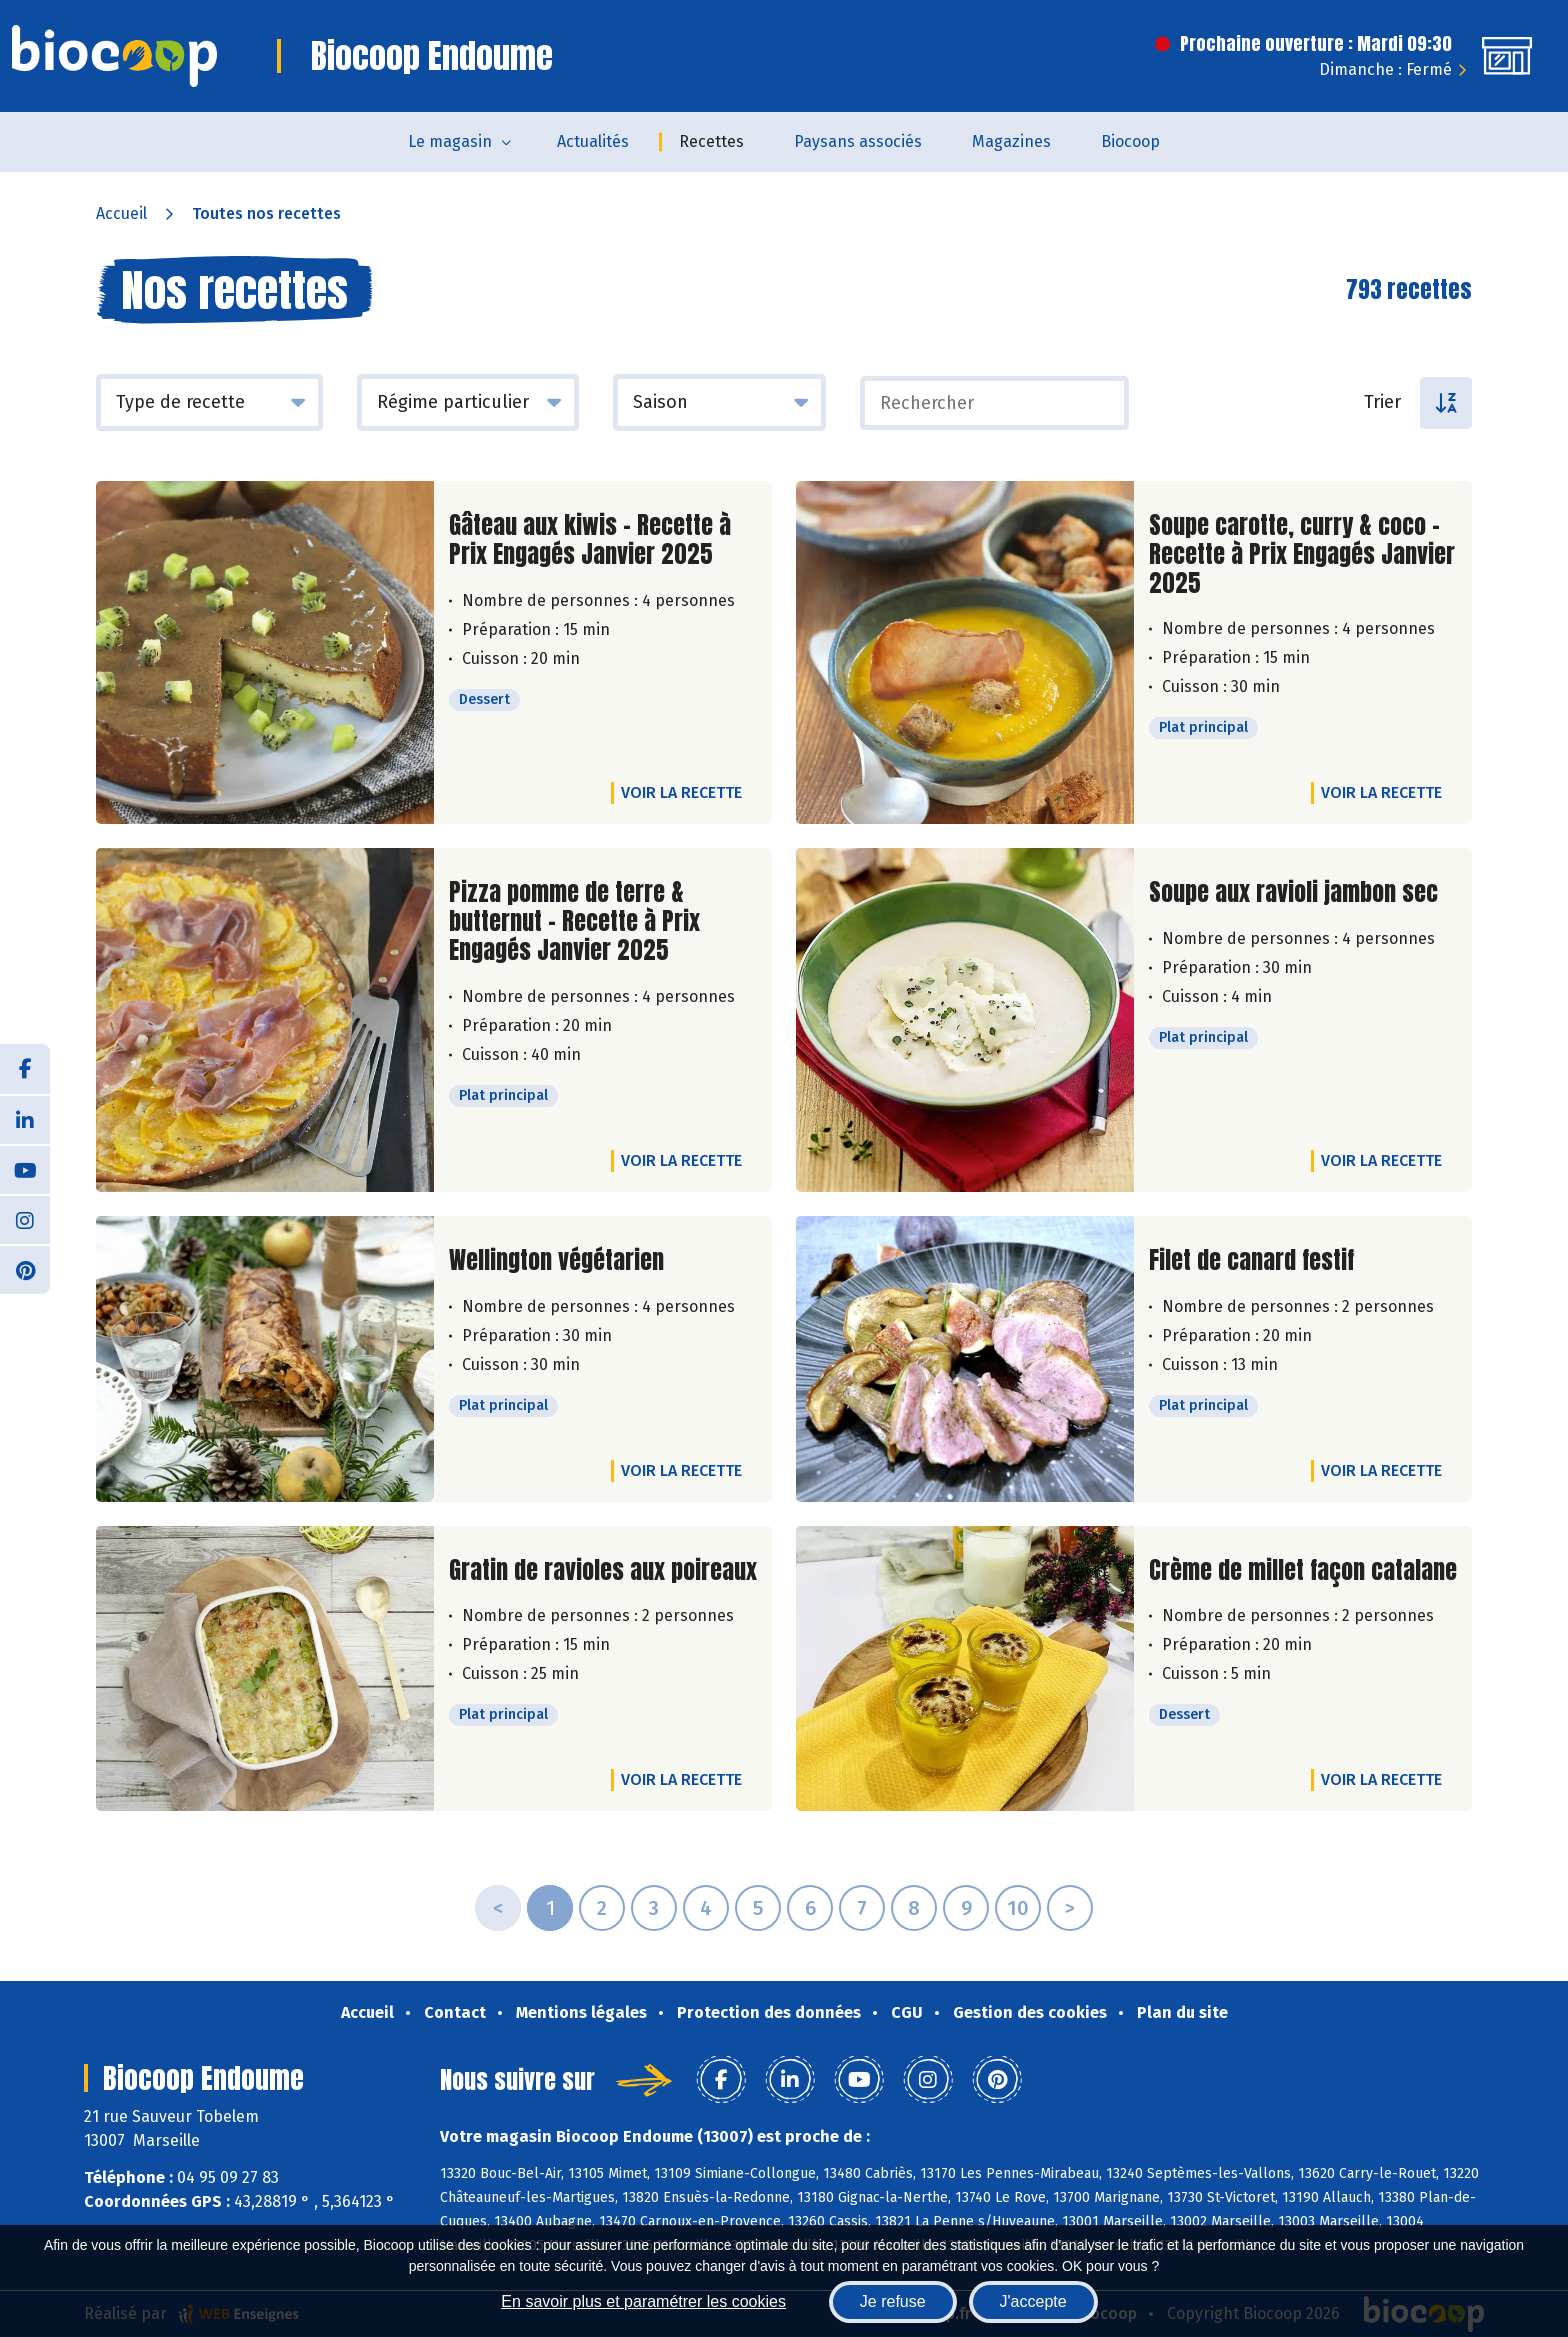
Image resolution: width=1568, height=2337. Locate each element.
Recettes (711, 141)
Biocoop (1130, 141)
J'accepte (1033, 2301)
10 (1018, 1908)
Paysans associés (858, 141)
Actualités (593, 141)
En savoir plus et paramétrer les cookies (643, 2301)
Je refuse (893, 2301)
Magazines (1011, 141)
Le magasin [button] (450, 141)
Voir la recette (681, 792)
